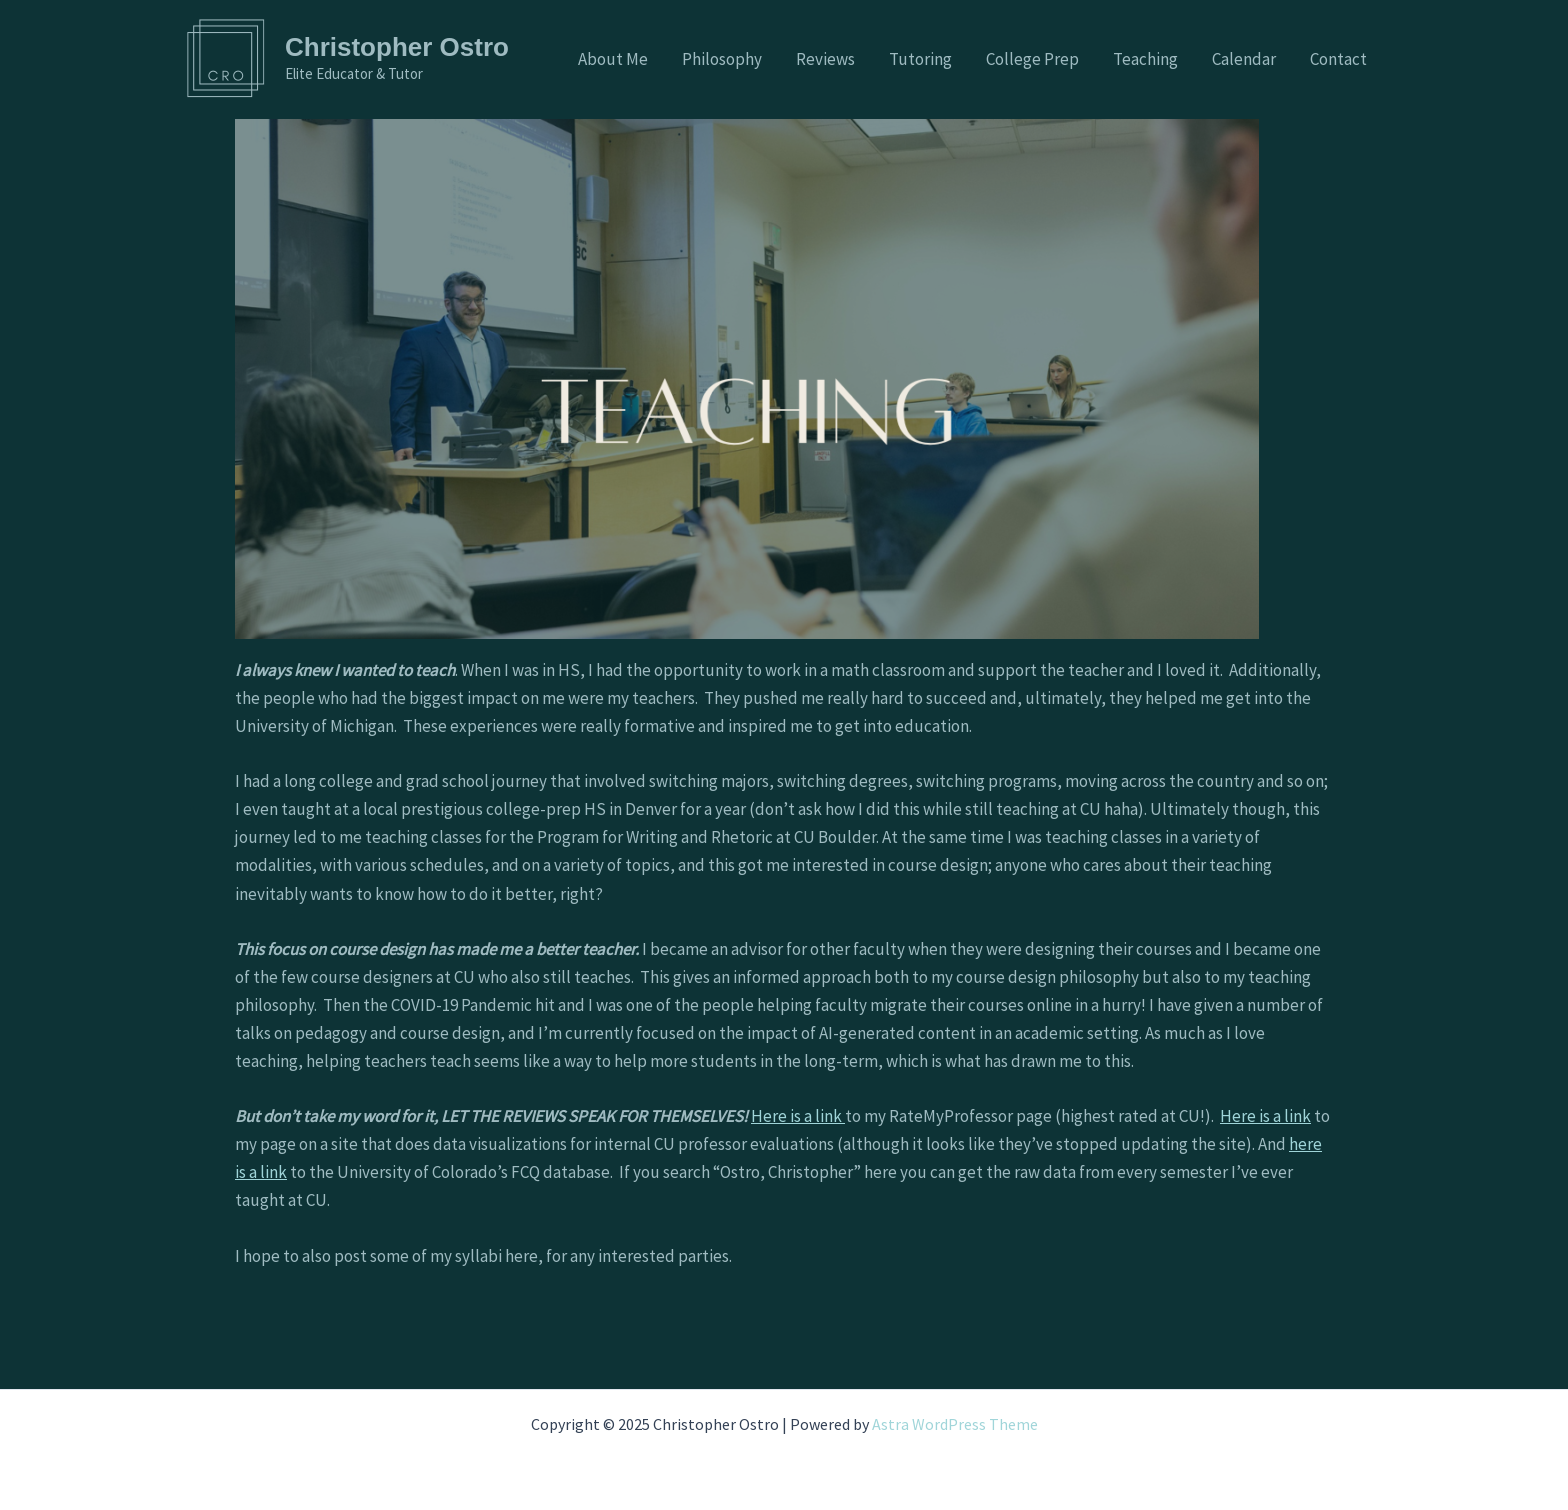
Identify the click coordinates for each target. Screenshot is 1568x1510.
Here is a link (798, 1116)
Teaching (1145, 59)
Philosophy (722, 59)
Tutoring (920, 59)
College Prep (1032, 59)
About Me (613, 59)
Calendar (1244, 59)
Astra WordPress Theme (955, 1424)
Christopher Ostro (397, 47)
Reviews (825, 59)
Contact (1338, 59)
